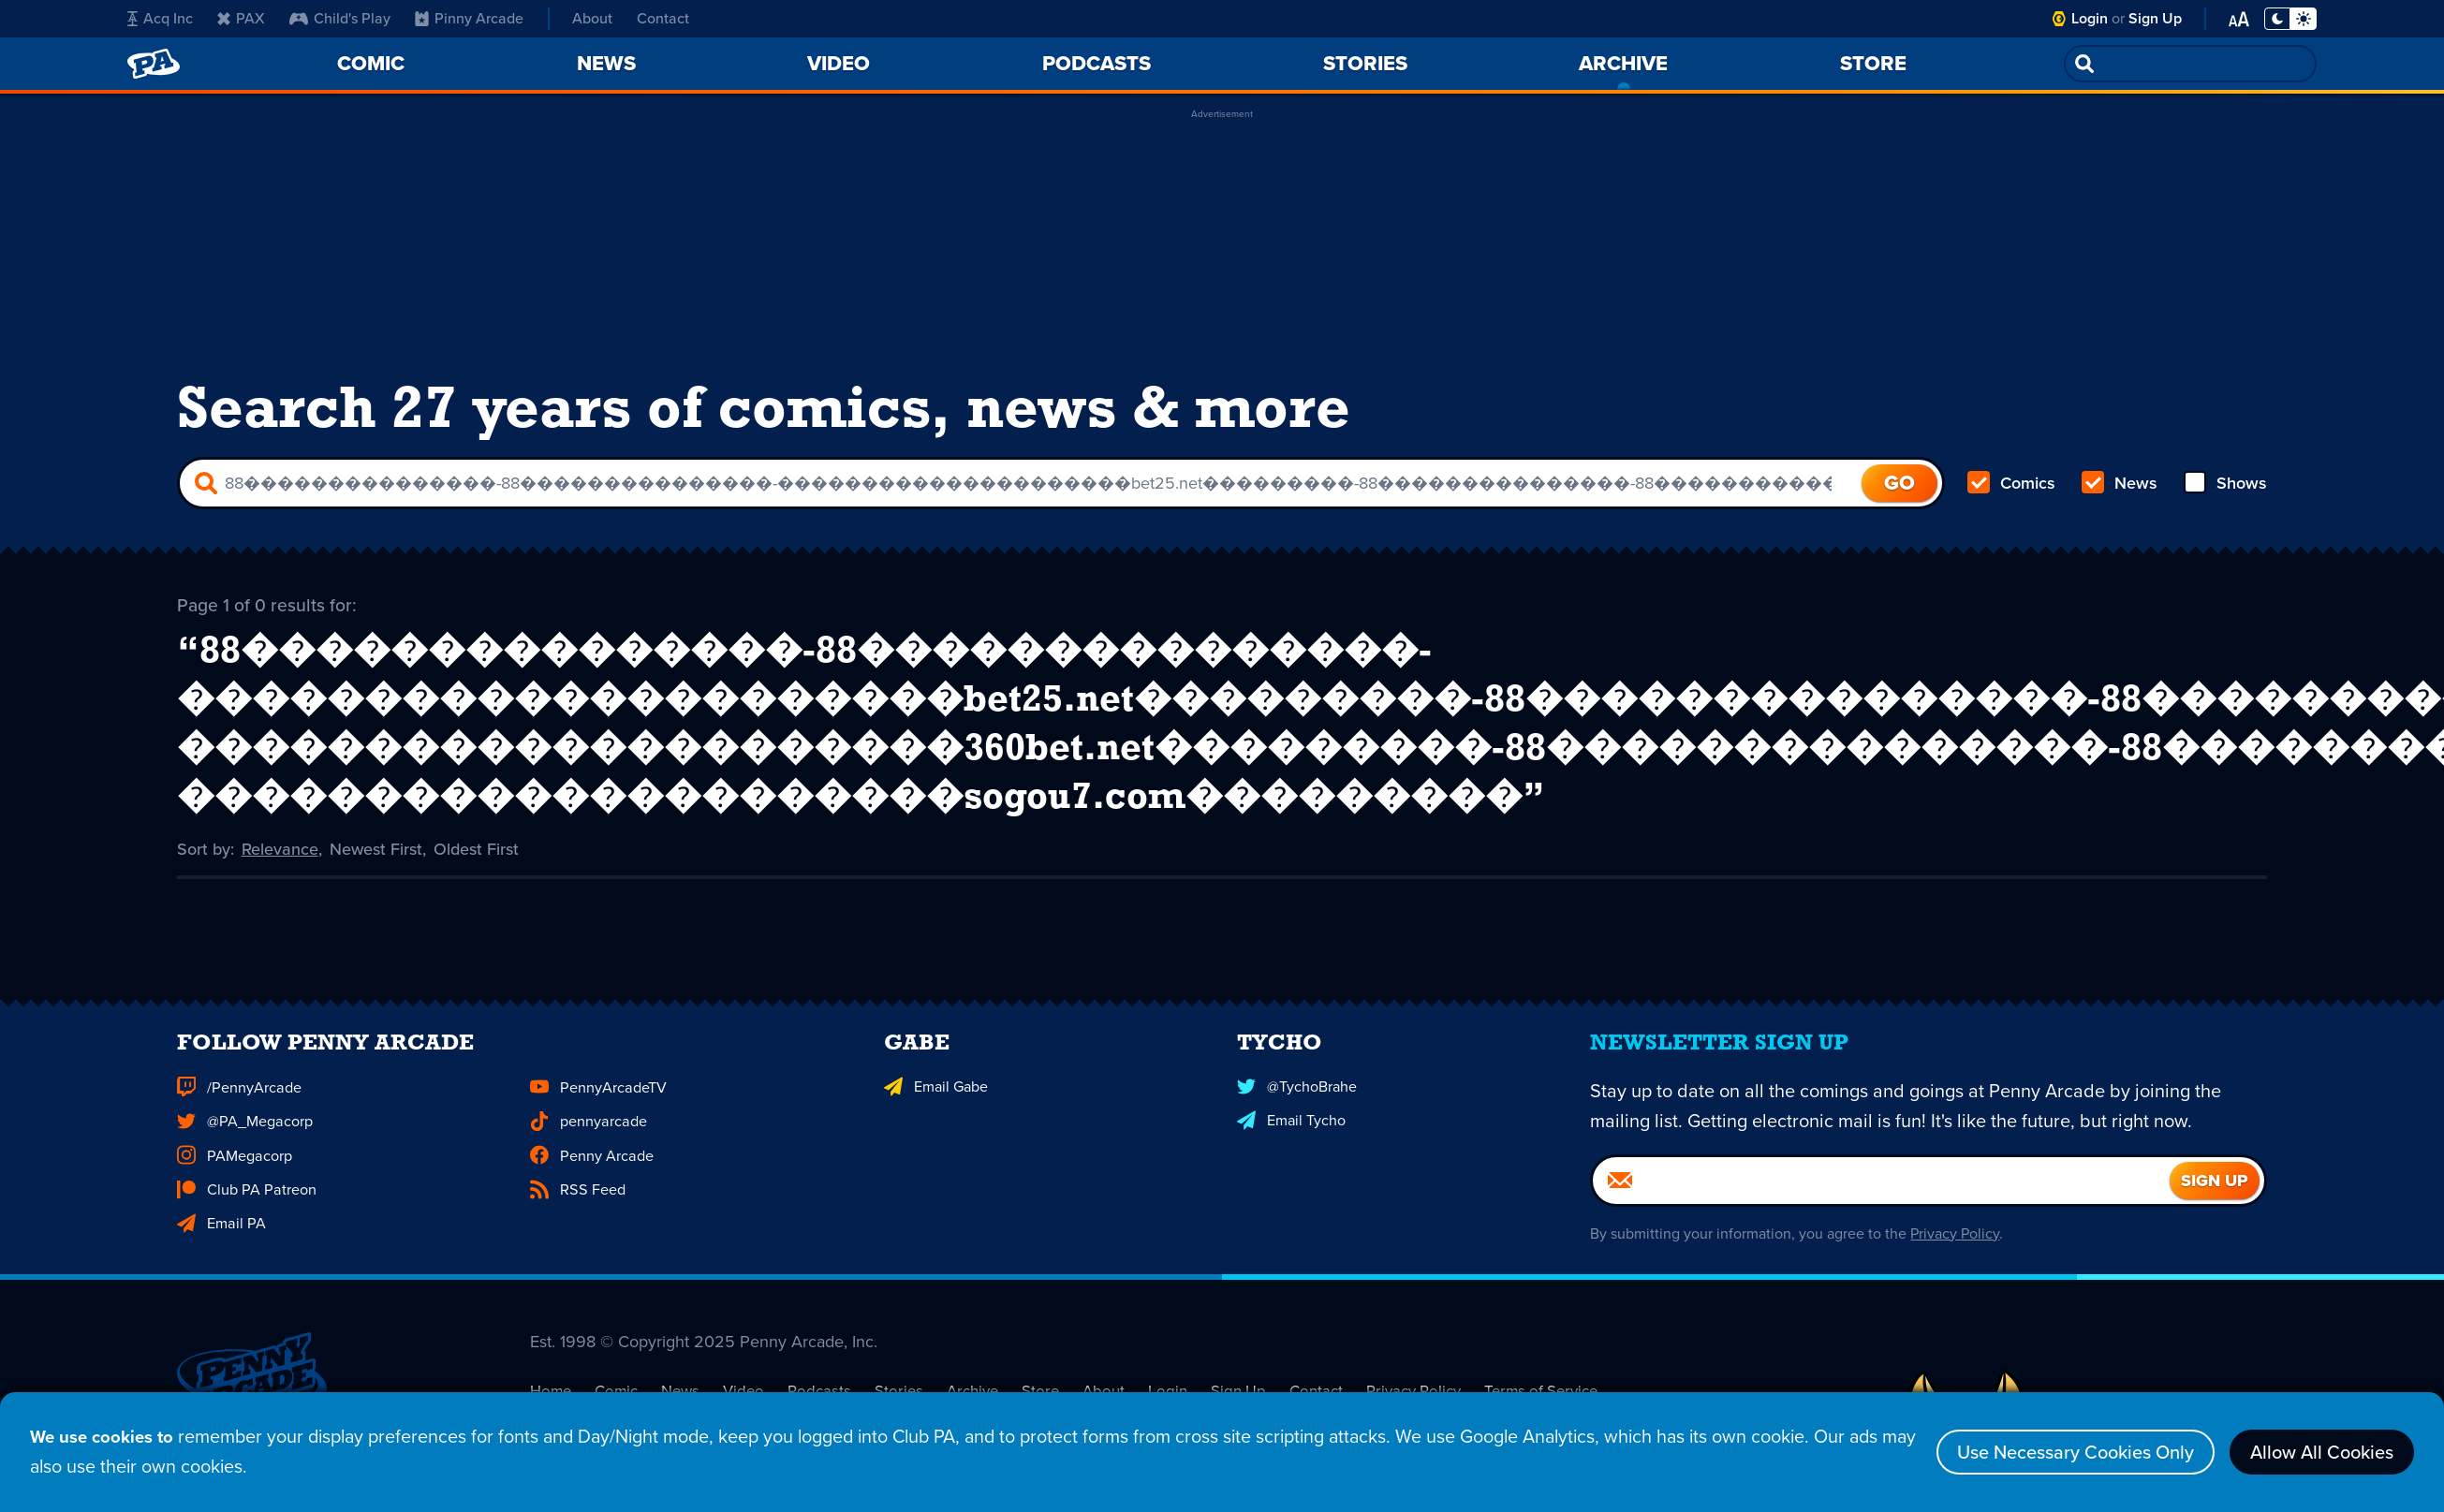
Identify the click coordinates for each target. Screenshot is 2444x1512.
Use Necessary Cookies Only (2075, 1454)
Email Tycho (1291, 1149)
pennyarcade (587, 1149)
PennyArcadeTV (597, 1114)
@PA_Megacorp (244, 1149)
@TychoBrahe (1297, 1114)
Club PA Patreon (245, 1216)
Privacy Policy (1954, 1261)
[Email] (1881, 1208)
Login (2089, 18)
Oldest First (476, 847)
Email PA (220, 1250)
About (592, 18)
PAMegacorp (233, 1183)
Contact (663, 18)
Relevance (280, 847)
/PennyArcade (238, 1114)
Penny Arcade (591, 1183)
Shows (2225, 483)
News (2119, 483)
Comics (2011, 483)
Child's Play (339, 18)
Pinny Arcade (469, 18)
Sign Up (2155, 18)
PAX (241, 18)
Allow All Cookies (2321, 1454)
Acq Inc (160, 18)
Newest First (376, 847)
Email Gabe (936, 1114)
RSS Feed (577, 1216)
